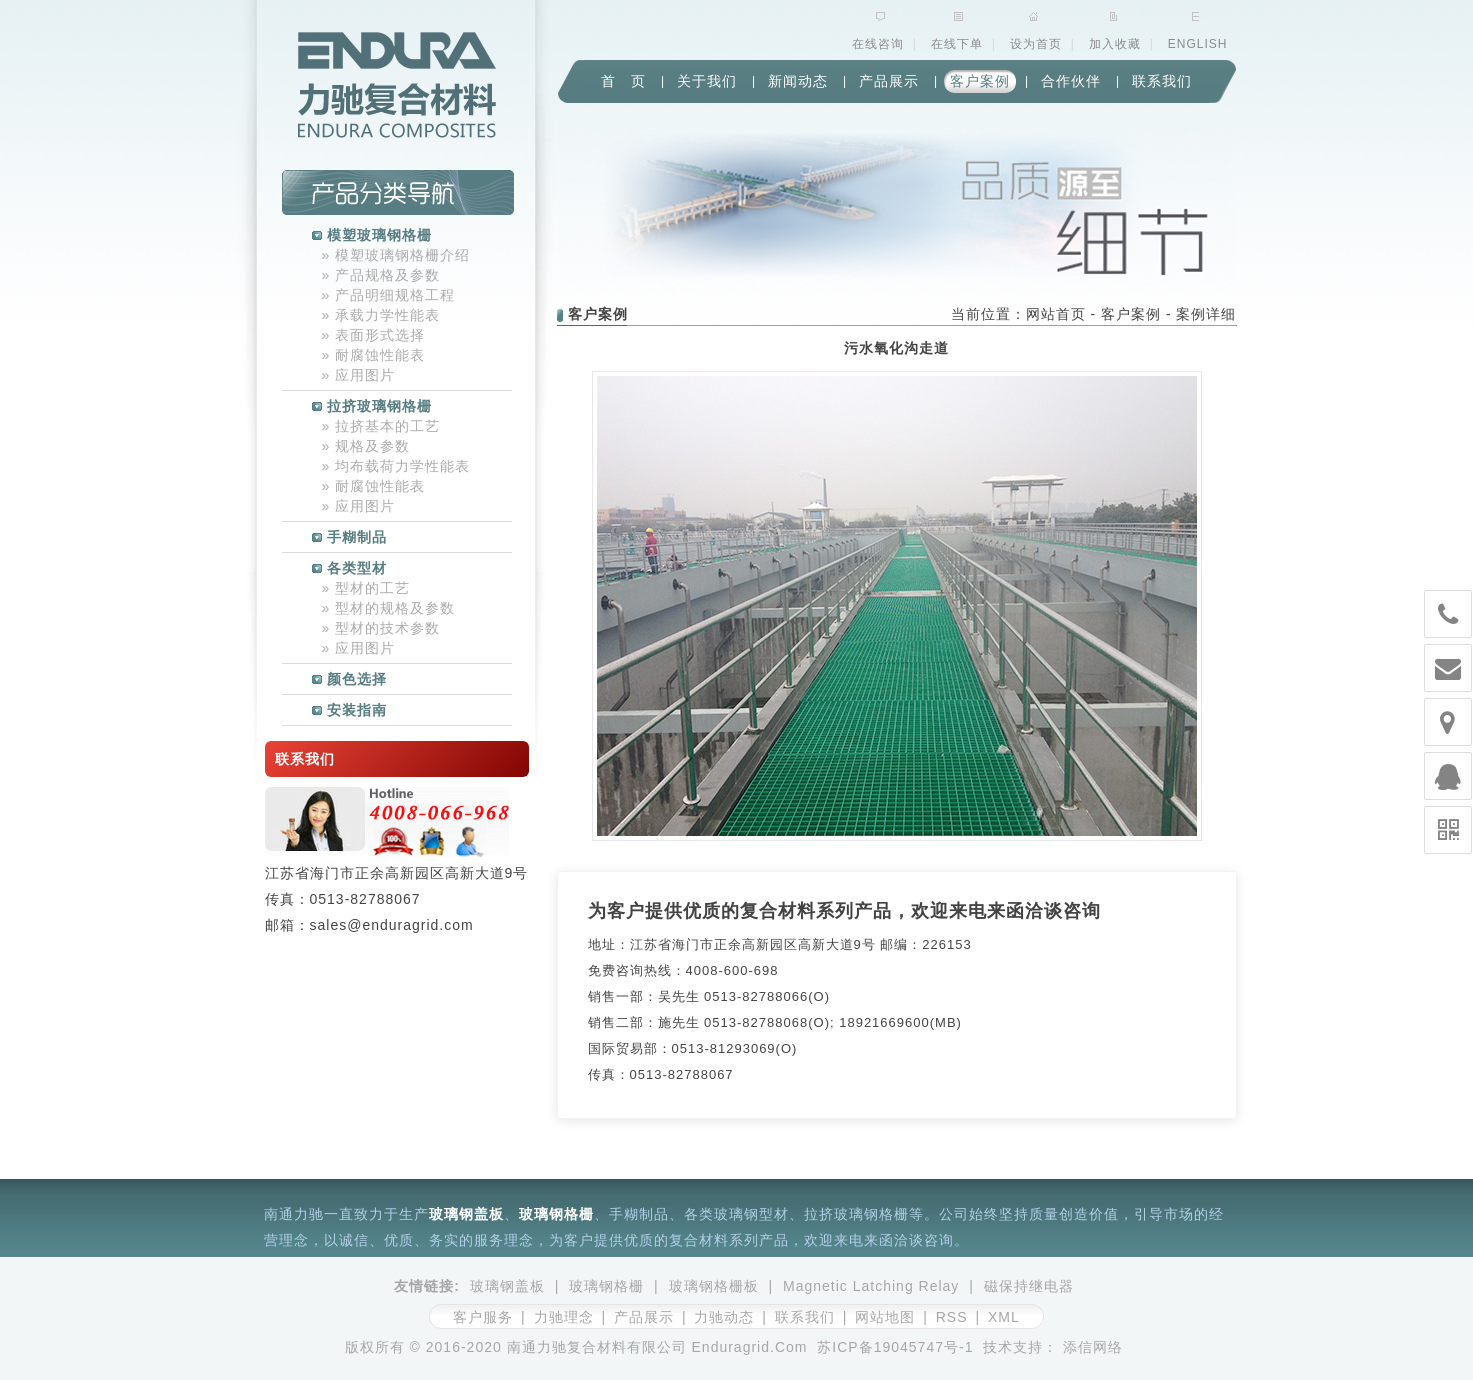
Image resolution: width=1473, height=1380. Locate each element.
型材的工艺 (366, 588)
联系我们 (1162, 81)
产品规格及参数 (381, 275)
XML (1004, 1317)
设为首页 (1036, 44)
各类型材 (349, 568)
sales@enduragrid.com (392, 925)
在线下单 (957, 44)
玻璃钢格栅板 (714, 1286)
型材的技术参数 (381, 628)
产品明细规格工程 (389, 295)
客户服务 (483, 1317)
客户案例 (980, 81)
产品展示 (889, 81)
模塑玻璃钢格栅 (372, 235)
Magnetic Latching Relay (871, 1286)
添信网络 (1093, 1347)
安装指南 (349, 710)
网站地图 (885, 1317)
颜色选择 (349, 679)
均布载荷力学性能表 (396, 466)
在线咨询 (878, 44)
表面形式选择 (374, 335)
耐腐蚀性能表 (374, 355)
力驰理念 (564, 1317)
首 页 (623, 81)
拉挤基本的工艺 (381, 426)
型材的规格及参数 (389, 608)
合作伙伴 (1071, 81)
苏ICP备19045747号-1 (895, 1347)
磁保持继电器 (1029, 1286)
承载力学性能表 (381, 315)
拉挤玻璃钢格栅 (372, 406)
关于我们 (707, 81)
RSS (952, 1317)
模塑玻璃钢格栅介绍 (396, 255)
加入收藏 (1115, 44)
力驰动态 (724, 1317)
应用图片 (359, 375)
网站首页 (1056, 314)
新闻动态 (798, 81)
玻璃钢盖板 (466, 1214)
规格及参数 (366, 446)
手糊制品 (349, 537)
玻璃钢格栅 (556, 1214)
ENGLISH (1198, 44)
